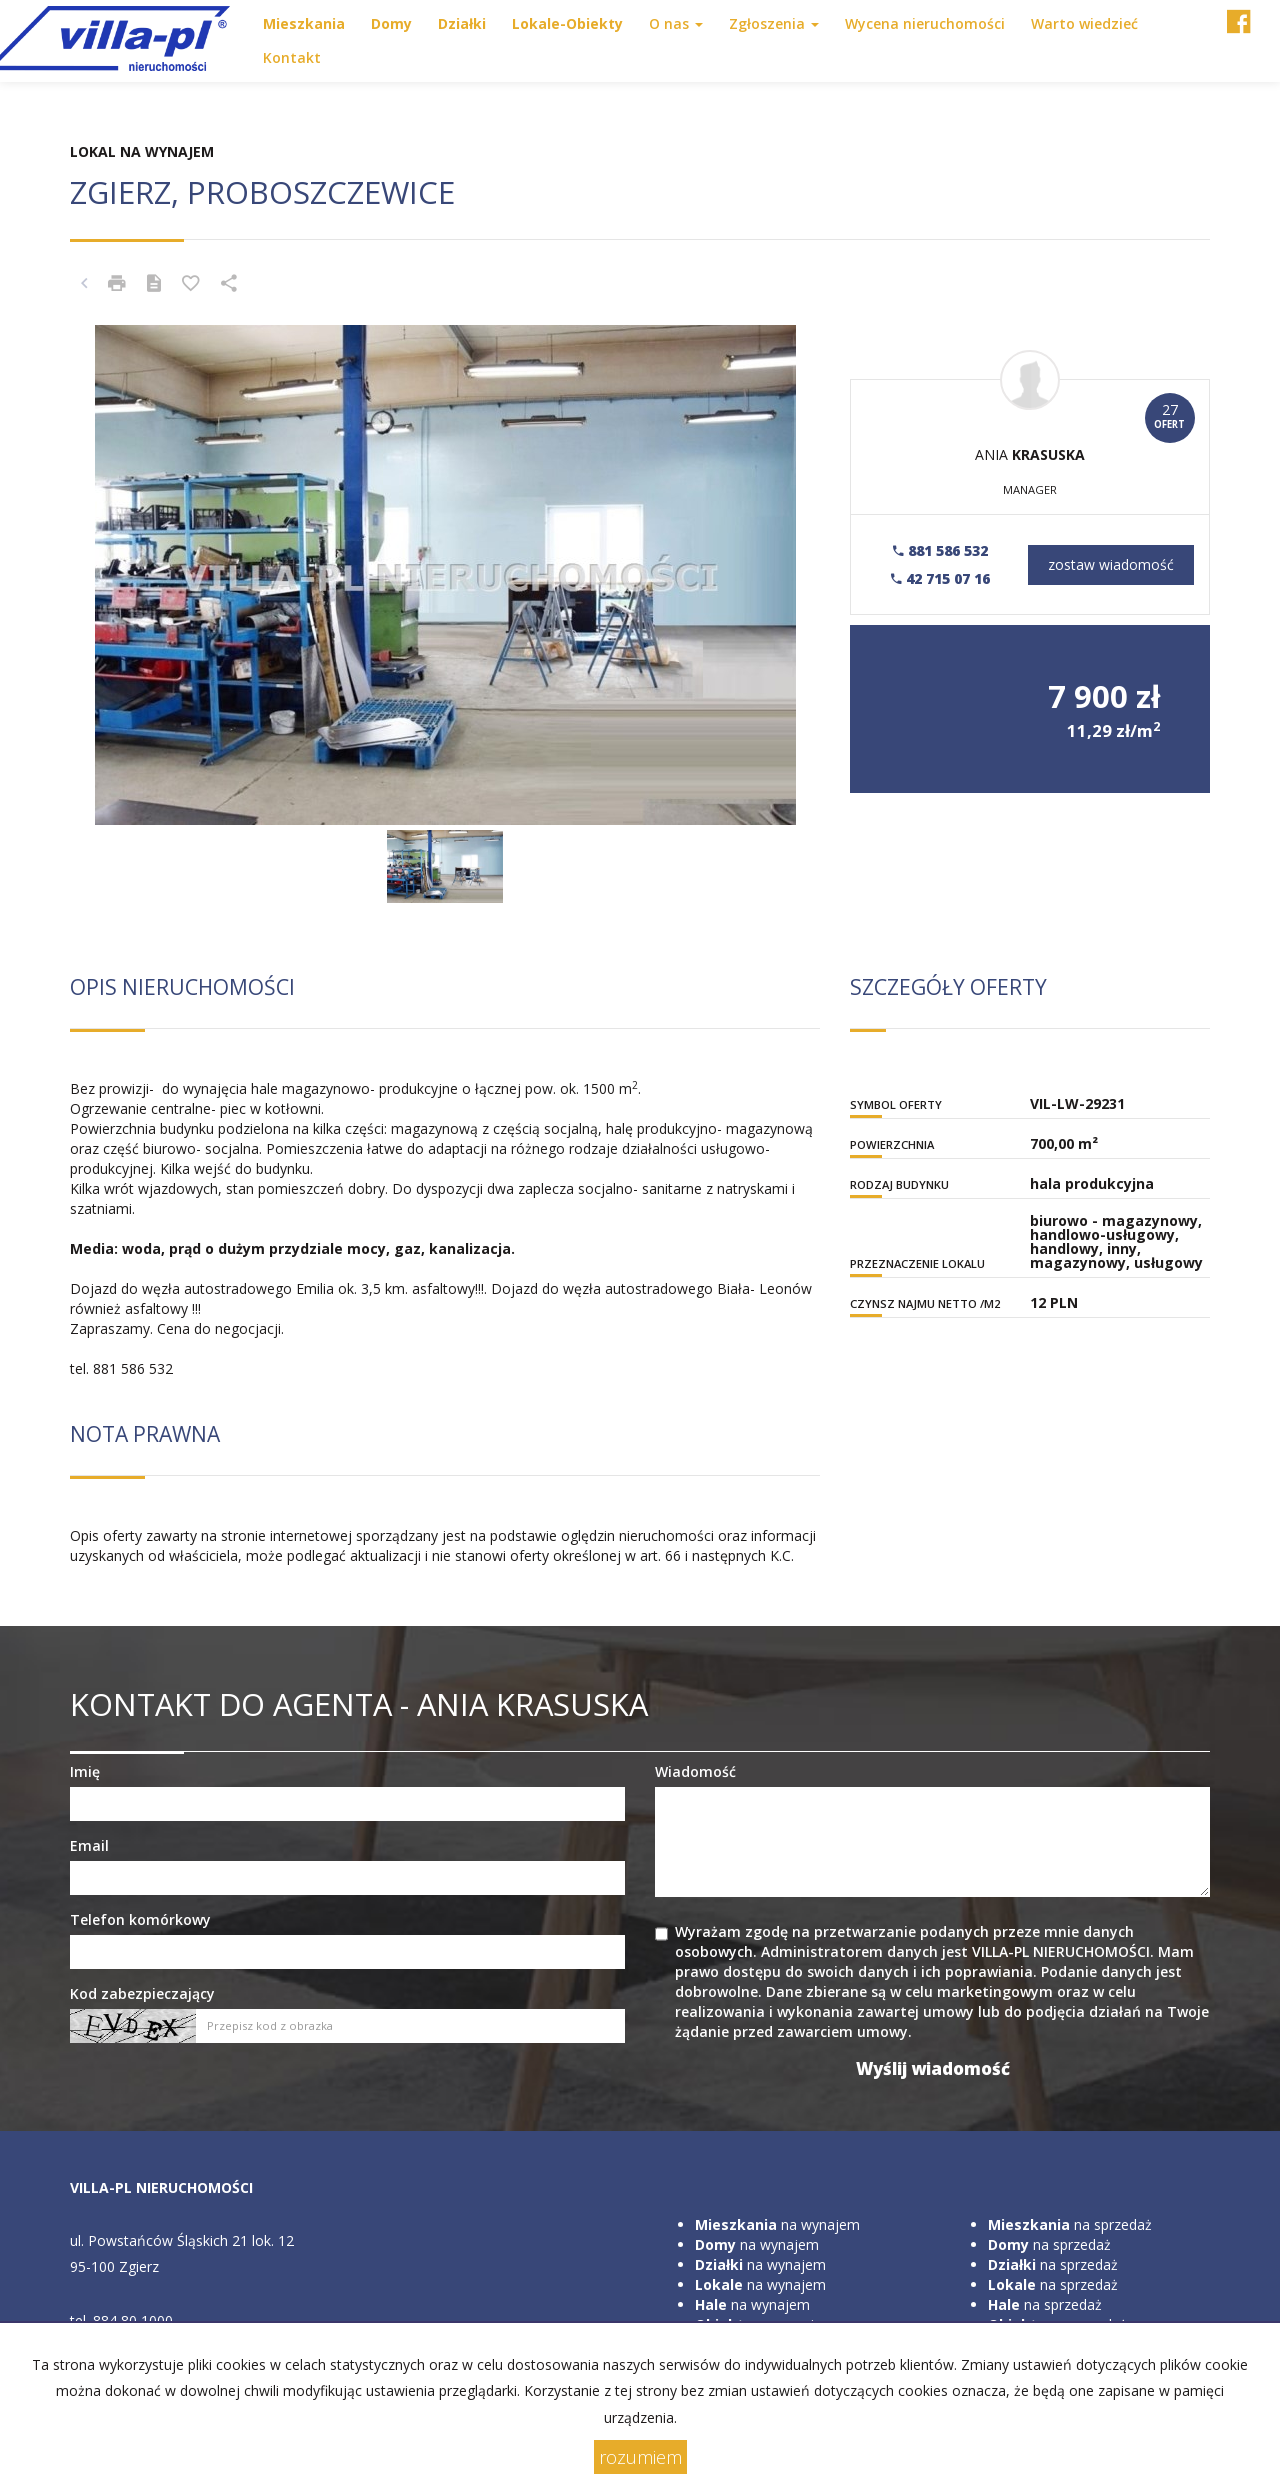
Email (89, 1845)
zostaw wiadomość (1111, 564)
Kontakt (292, 57)
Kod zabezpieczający (142, 1993)
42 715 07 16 (940, 578)
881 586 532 (940, 550)
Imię (85, 1771)
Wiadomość (695, 1771)
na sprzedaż (1070, 2224)
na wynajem (777, 2224)
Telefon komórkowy (140, 1919)
